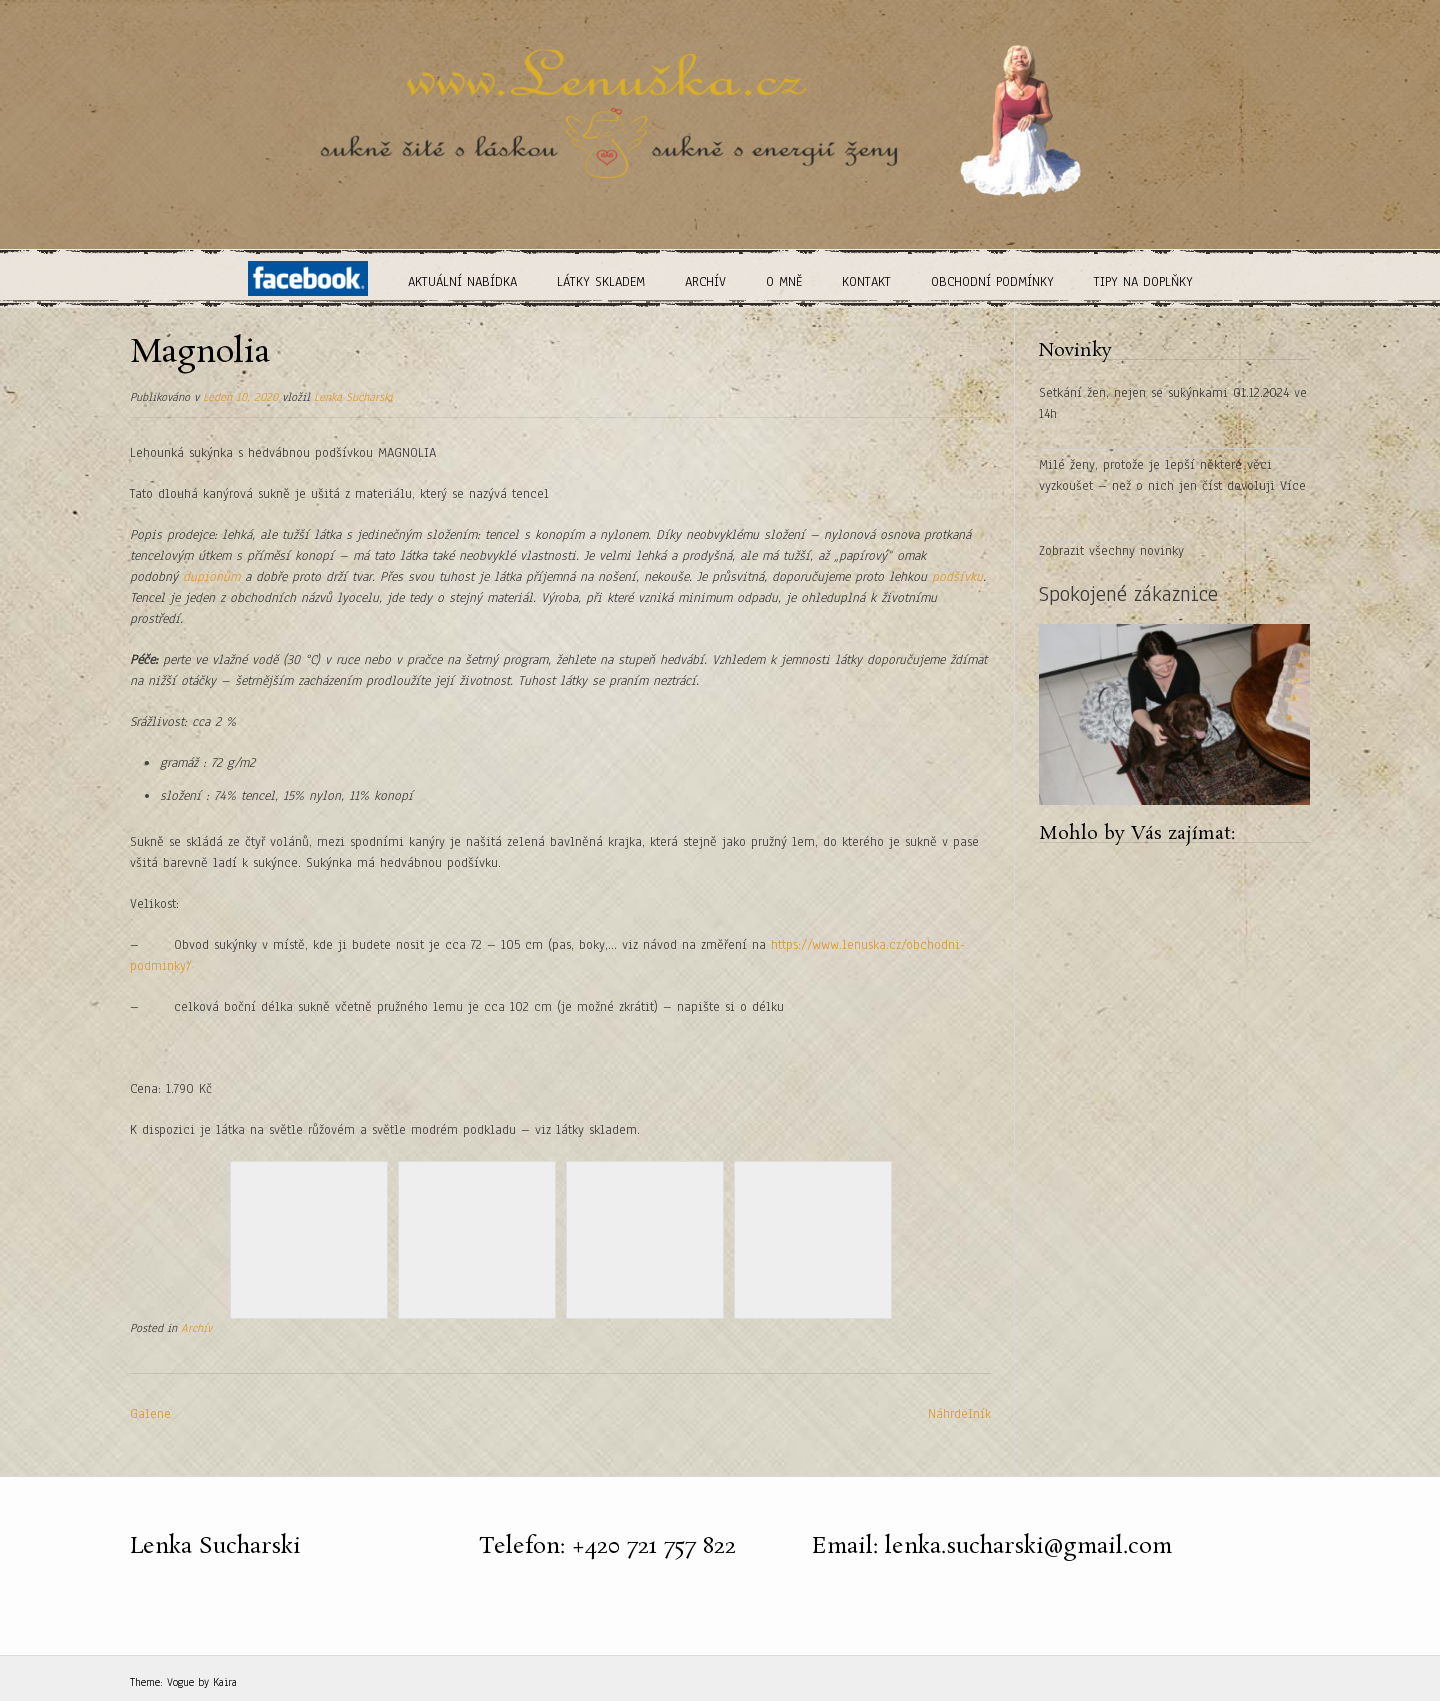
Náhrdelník (959, 1414)
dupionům (211, 577)
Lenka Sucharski (353, 397)
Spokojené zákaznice (1128, 594)
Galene (150, 1414)
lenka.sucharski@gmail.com (1028, 1546)
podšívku (957, 577)
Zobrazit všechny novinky (1111, 551)
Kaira (225, 1682)
